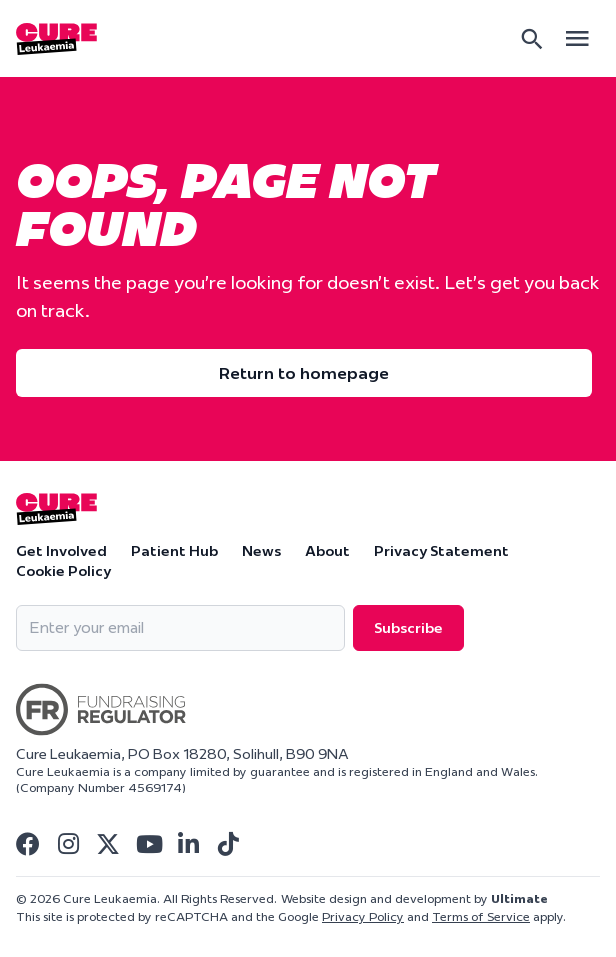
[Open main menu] (577, 38)
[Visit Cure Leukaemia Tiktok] (228, 844)
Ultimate (519, 898)
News (261, 551)
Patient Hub (174, 551)
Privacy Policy (363, 916)
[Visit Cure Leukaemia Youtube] (148, 844)
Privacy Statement (441, 551)
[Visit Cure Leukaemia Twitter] (108, 844)
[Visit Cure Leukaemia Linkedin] (188, 844)
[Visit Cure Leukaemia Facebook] (28, 844)
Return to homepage (304, 373)
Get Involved (61, 551)
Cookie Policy (63, 571)
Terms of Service (481, 916)
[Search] (532, 39)
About (327, 551)
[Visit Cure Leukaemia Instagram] (68, 844)
